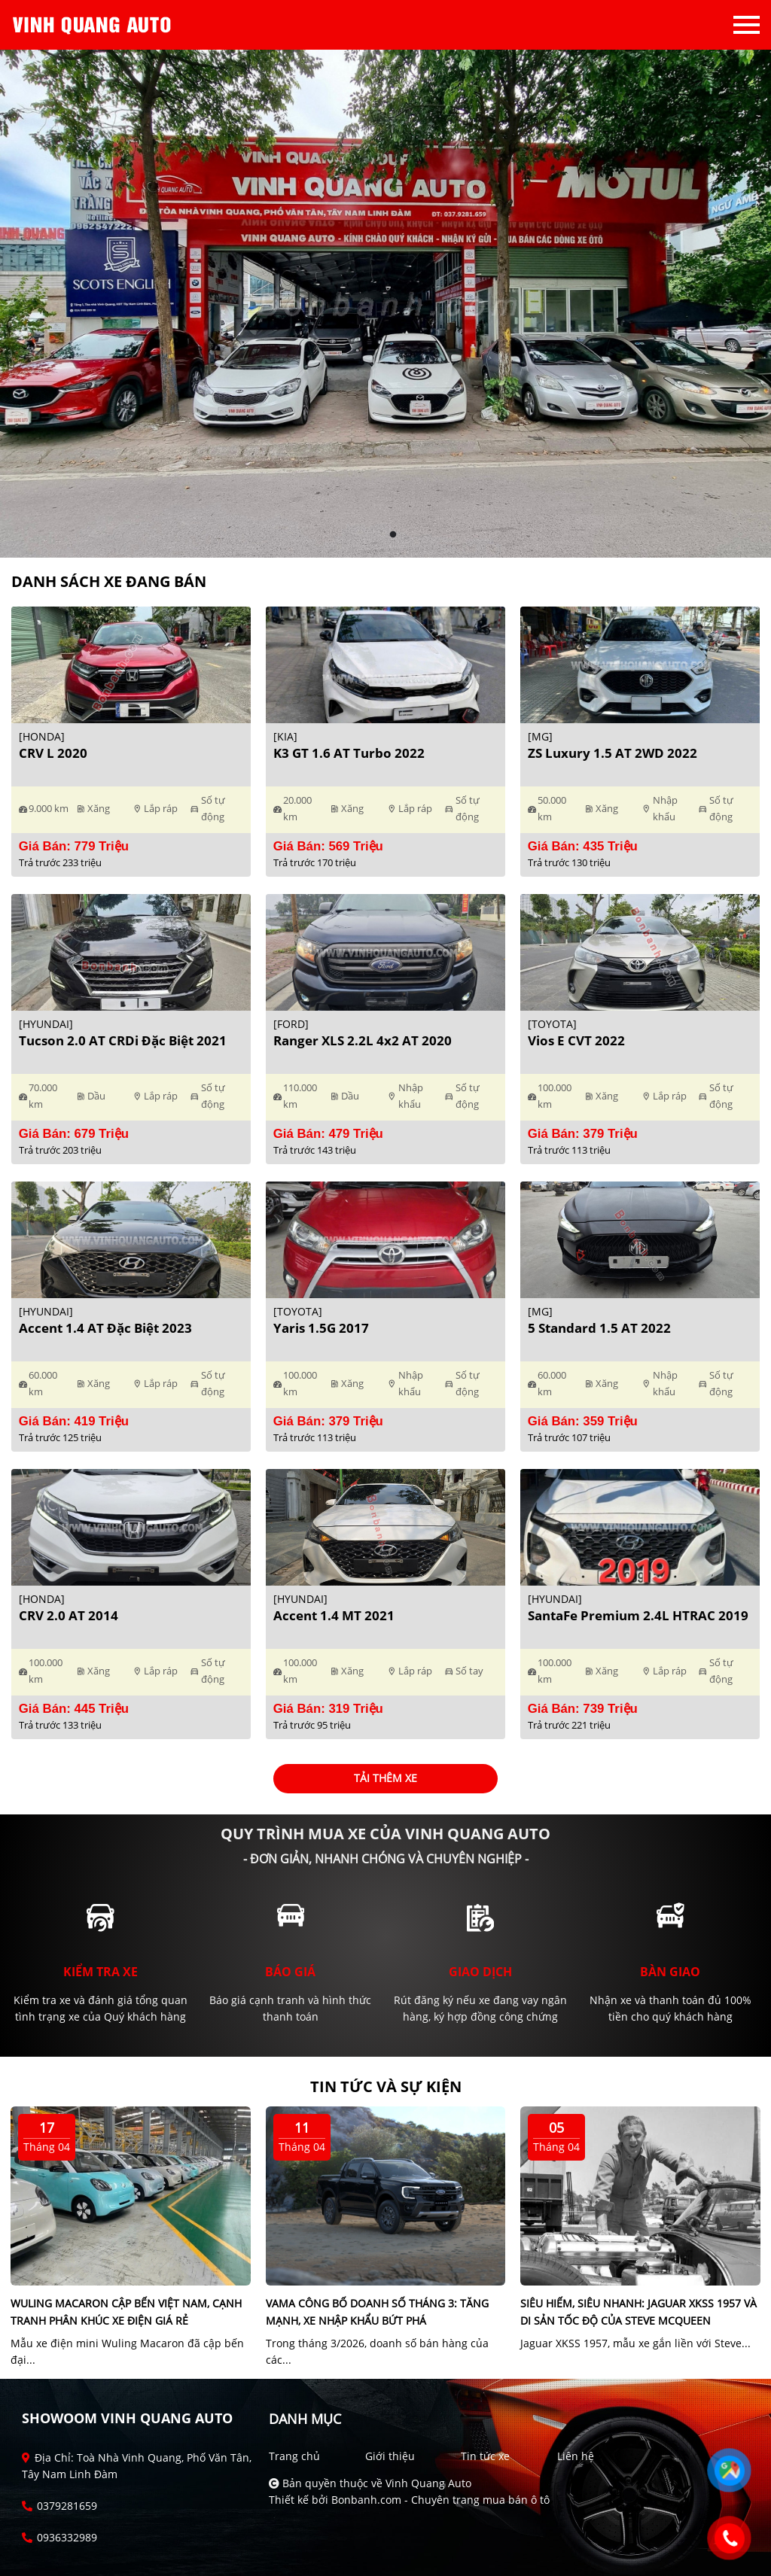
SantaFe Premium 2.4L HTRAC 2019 (638, 1615)
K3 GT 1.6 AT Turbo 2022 (349, 753)
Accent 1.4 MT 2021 (334, 1615)
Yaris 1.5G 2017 (321, 1328)
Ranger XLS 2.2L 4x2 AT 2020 (362, 1040)
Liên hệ (575, 2456)
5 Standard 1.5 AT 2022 (599, 1328)
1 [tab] (378, 535)
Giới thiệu (390, 2456)
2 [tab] (393, 535)
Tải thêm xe (385, 1778)
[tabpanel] (385, 304)
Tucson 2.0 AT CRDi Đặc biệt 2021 (123, 1040)
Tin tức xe (485, 2456)
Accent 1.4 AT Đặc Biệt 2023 (105, 1328)
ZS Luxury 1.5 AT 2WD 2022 (612, 753)
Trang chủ (294, 2456)
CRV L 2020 (53, 753)
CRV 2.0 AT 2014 (68, 1615)
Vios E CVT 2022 (576, 1040)
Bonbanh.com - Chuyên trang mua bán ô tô (440, 2499)
